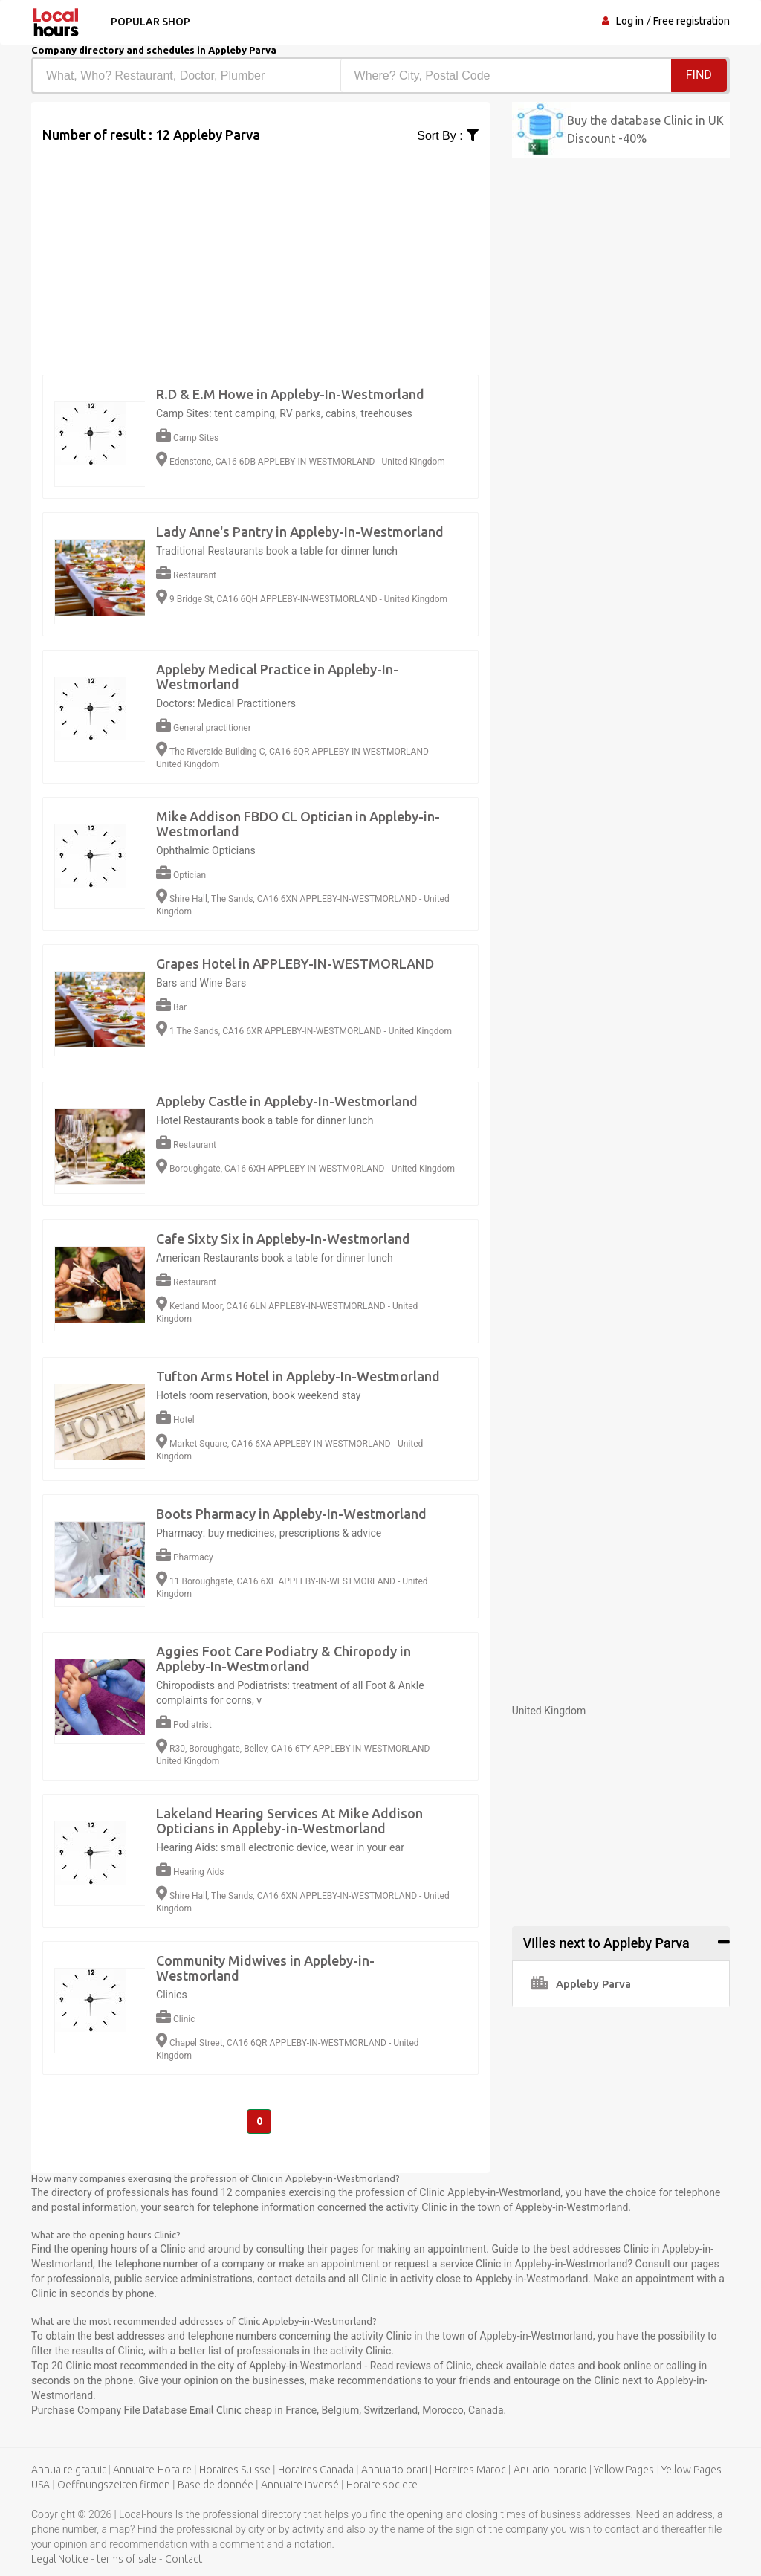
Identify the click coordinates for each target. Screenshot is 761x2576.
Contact (183, 2560)
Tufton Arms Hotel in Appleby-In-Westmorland (298, 1376)
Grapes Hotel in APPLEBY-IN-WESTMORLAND (295, 963)
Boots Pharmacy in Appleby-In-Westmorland (291, 1513)
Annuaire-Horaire (152, 2470)
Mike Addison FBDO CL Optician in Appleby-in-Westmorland (298, 824)
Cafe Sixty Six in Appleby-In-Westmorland (283, 1238)
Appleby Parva (581, 1984)
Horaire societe (382, 2485)
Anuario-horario (550, 2470)
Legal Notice (59, 2560)
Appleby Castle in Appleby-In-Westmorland (287, 1101)
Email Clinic (216, 2411)
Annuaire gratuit (68, 2470)
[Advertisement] (260, 249)
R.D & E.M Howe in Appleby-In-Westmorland (290, 394)
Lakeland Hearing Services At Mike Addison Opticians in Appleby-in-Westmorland (289, 1821)
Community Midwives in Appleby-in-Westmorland (265, 1968)
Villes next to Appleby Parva (606, 1943)
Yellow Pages (624, 2470)
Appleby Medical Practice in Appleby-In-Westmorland (277, 676)
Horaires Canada (316, 2470)
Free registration (691, 21)
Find (699, 75)
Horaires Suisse (235, 2470)
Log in (630, 21)
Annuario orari (394, 2470)
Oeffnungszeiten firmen (113, 2485)
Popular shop (149, 22)
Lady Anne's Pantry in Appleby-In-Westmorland (300, 531)
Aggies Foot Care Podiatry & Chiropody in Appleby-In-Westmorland (283, 1658)
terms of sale (127, 2560)
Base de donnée (215, 2485)
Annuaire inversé (300, 2485)
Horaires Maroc (470, 2470)
